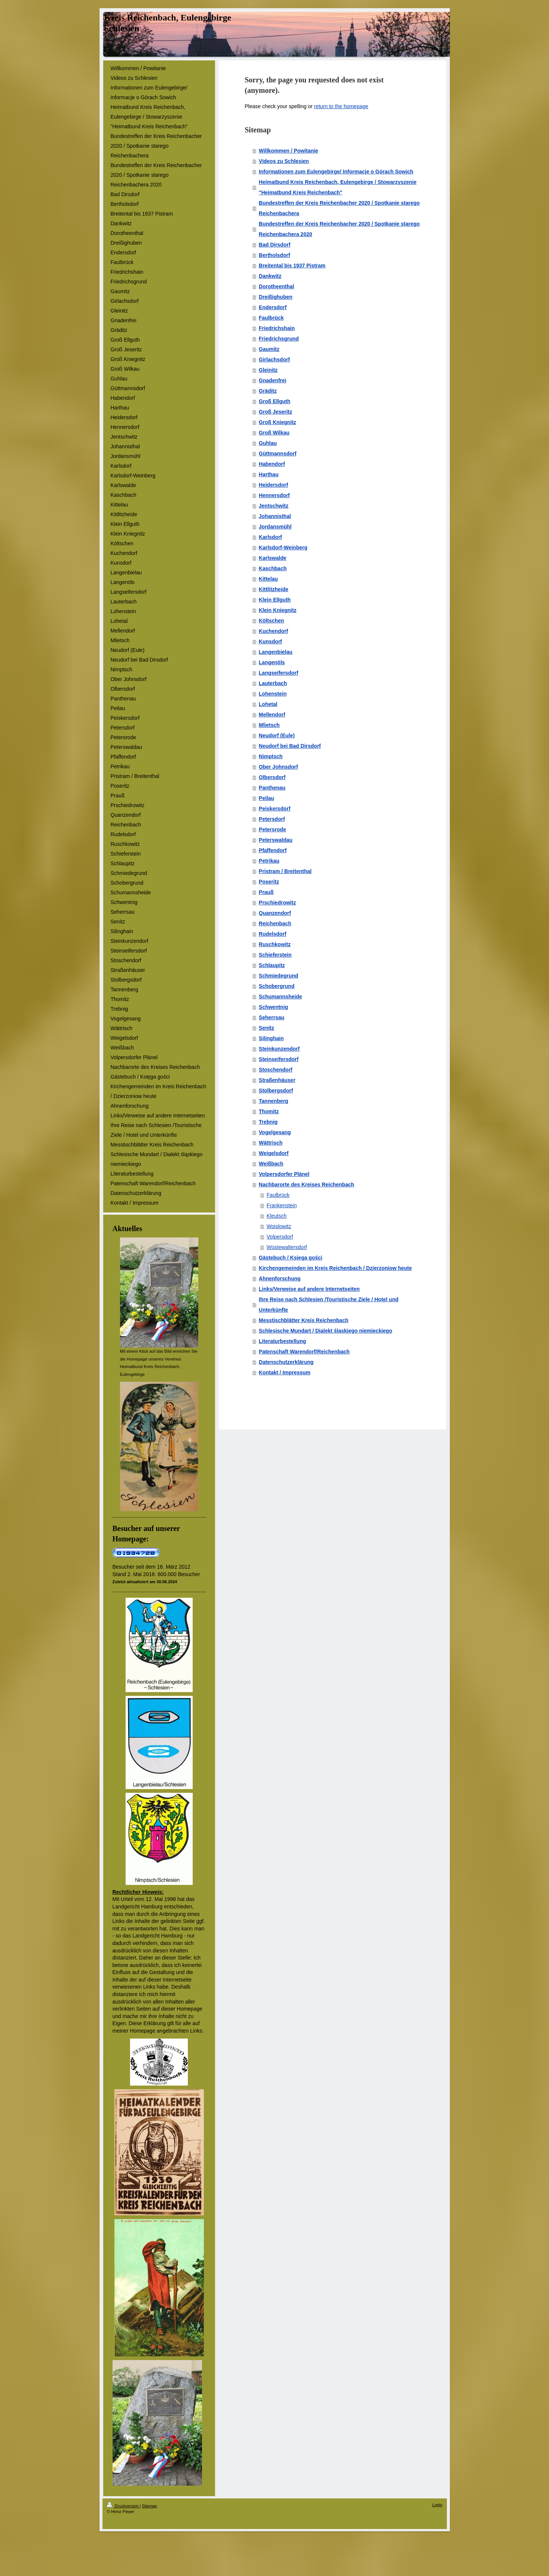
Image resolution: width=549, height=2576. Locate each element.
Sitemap (149, 2506)
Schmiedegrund (278, 976)
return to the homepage (341, 106)
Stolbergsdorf (276, 1091)
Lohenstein (273, 694)
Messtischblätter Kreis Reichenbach (303, 1320)
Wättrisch (271, 1143)
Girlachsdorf (274, 360)
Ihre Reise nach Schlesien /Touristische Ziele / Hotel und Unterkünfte (328, 1304)
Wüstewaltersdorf (286, 1247)
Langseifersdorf (278, 673)
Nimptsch (271, 756)
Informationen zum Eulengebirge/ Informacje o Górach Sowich (336, 172)
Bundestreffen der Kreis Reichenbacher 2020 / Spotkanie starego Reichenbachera (339, 208)
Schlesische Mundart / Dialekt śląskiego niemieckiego (325, 1331)
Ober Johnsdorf (278, 767)
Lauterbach (273, 683)
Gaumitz (269, 349)
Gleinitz (268, 370)
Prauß (266, 892)
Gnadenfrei (272, 380)
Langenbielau (275, 652)
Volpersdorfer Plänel (284, 1174)
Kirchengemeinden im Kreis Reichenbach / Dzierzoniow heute (335, 1268)
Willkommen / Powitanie (288, 151)
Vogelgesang (275, 1132)
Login (437, 2505)
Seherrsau (271, 1017)
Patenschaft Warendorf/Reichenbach (304, 1352)
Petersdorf (272, 819)
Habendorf (272, 464)
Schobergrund (276, 986)
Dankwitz (270, 276)
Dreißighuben (275, 297)
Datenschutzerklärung (286, 1362)
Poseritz (269, 882)
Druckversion (123, 2506)
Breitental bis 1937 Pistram (292, 266)
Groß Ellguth (274, 401)
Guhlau (268, 443)
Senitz (266, 1028)
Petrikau (269, 861)
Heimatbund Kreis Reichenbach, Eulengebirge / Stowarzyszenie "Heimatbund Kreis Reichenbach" (337, 187)
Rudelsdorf (272, 934)
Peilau (266, 798)
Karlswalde (272, 558)
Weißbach (271, 1164)
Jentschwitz (273, 506)
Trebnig (268, 1122)
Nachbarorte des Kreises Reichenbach (306, 1184)
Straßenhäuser (277, 1080)
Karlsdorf (270, 537)
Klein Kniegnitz (277, 610)
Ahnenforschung (279, 1278)
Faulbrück (271, 318)
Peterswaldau (275, 840)
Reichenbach (275, 923)
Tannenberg (273, 1101)
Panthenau (272, 788)
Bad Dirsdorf (274, 245)
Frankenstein (281, 1205)
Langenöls (272, 662)
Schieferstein (275, 955)
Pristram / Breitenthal (285, 871)
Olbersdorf (272, 777)
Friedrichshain (276, 328)
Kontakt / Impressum (284, 1372)
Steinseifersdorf (279, 1059)
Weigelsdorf (273, 1153)
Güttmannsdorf (277, 453)
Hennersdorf (274, 495)
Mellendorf (272, 715)
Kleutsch (276, 1216)
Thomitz (269, 1111)
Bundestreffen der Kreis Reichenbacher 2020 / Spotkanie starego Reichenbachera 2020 (339, 229)
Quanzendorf (275, 913)
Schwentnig (273, 1007)
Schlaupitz (272, 965)
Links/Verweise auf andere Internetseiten (309, 1289)
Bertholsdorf (274, 255)
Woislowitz (278, 1226)
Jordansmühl (275, 527)
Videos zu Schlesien (284, 161)
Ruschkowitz (275, 944)
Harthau (268, 474)
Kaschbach (273, 568)
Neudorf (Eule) (276, 735)
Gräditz (268, 391)
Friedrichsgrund (279, 339)
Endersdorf (273, 307)
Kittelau (268, 579)
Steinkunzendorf (279, 1049)
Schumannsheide (280, 997)
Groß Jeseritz (275, 412)
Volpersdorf (279, 1237)
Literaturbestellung (282, 1341)
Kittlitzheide (273, 589)
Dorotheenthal (276, 286)
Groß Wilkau (274, 433)
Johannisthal (275, 516)
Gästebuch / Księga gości (290, 1258)
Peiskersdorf (274, 809)
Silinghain (271, 1038)
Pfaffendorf (273, 850)
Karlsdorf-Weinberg (283, 547)
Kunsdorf (270, 641)
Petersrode (272, 829)
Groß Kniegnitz (277, 422)
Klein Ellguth (275, 600)
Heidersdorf (273, 485)
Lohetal (268, 704)
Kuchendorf (273, 631)
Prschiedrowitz (277, 903)
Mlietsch (269, 725)
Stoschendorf (275, 1070)
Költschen (271, 621)
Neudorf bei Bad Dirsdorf (290, 746)
